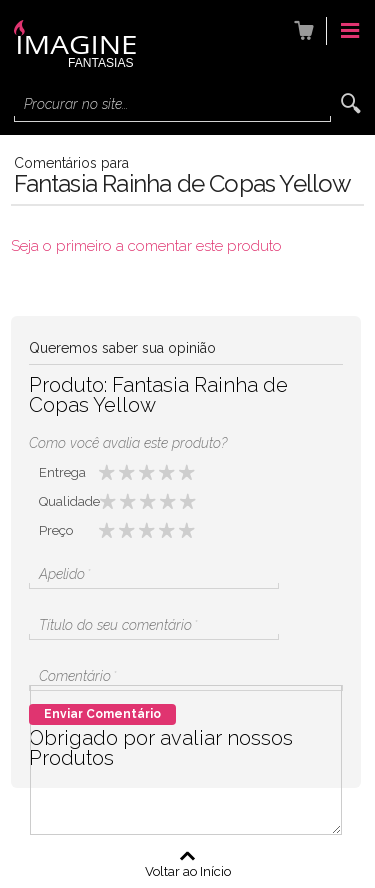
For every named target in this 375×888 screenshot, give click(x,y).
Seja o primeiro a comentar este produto (146, 246)
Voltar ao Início (188, 871)
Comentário (79, 675)
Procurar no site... (76, 104)
